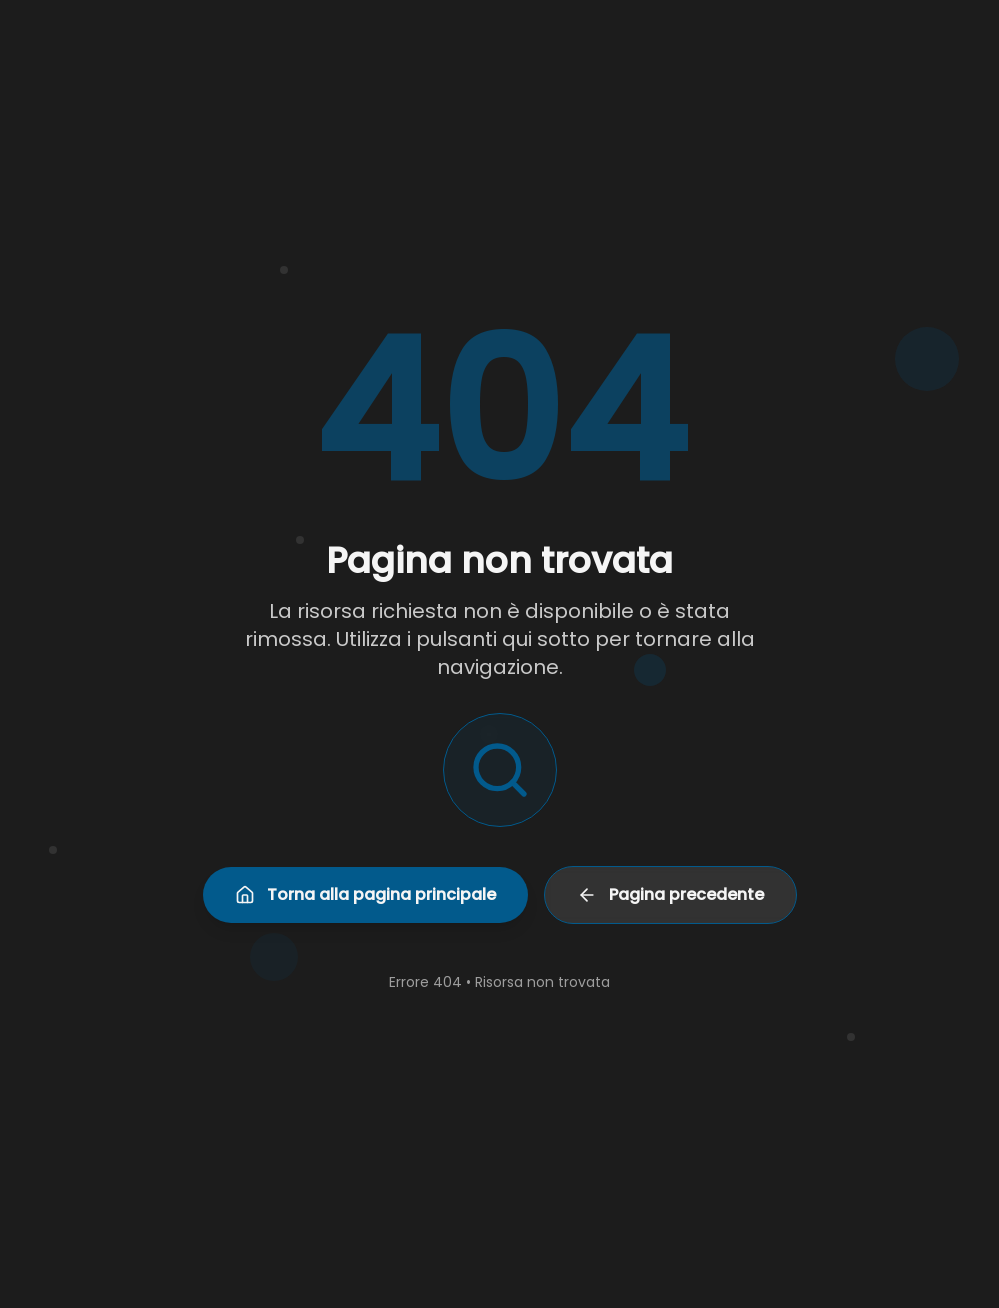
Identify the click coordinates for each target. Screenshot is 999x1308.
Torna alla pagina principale (365, 894)
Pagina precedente (670, 894)
